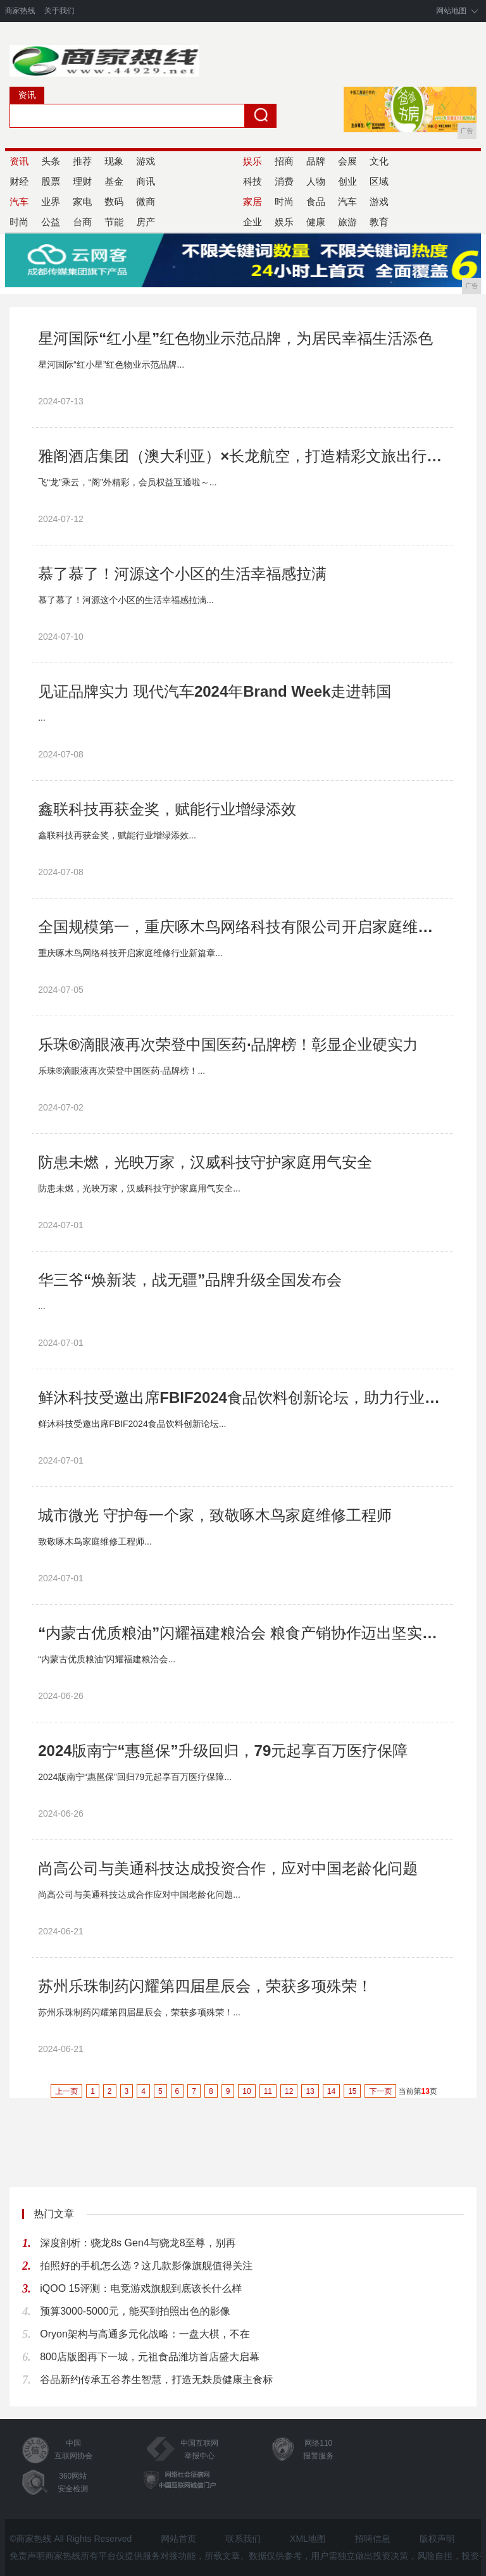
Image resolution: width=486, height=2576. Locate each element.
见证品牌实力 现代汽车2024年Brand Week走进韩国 (214, 691)
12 (289, 2091)
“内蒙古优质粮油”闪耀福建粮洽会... (106, 1659)
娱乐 (284, 221)
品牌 (315, 161)
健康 (315, 221)
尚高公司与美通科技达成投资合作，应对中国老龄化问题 (228, 1868)
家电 (82, 201)
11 (268, 2091)
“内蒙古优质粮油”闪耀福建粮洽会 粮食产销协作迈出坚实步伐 (242, 1632)
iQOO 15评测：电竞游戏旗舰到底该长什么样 (141, 2288)
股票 (50, 181)
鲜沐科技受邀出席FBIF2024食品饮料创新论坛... (132, 1424)
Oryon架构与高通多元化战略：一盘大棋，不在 (145, 2334)
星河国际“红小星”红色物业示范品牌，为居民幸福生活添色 (235, 338)
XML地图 (308, 2539)
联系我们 (243, 2539)
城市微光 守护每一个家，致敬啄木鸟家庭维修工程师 (215, 1515)
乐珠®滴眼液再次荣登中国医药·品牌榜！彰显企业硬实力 (228, 1044)
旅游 (347, 221)
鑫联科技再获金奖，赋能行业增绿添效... (117, 835)
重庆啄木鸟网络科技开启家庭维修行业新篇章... (130, 953)
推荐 (82, 161)
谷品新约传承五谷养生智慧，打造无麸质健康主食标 (156, 2379)
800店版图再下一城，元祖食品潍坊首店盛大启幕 (149, 2356)
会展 (347, 161)
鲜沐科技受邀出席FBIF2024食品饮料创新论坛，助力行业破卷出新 (242, 1397)
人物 (315, 181)
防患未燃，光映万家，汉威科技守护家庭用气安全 (205, 1162)
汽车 (347, 201)
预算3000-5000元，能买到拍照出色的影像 (135, 2311)
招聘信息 (372, 2539)
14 (331, 2091)
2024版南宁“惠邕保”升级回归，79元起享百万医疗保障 (223, 1750)
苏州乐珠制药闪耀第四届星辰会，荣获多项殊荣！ (205, 1985)
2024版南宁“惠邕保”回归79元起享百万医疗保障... (135, 1777)
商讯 (145, 181)
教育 (379, 221)
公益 (50, 221)
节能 (113, 221)
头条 (50, 161)
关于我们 (59, 10)
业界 (50, 201)
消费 (284, 181)
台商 (82, 221)
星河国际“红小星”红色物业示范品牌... (111, 364)
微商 (145, 201)
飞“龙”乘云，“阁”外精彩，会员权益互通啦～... (127, 482)
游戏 (145, 161)
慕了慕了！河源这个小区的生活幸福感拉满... (126, 600)
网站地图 (451, 10)
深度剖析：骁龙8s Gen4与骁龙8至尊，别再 (137, 2242)
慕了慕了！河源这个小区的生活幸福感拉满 (182, 573)
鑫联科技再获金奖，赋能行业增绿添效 (167, 809)
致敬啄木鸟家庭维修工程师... (95, 1541)
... (42, 717)
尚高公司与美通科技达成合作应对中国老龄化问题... (139, 1894)
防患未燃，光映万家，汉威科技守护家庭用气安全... (139, 1188)
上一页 (66, 2091)
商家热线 (20, 10)
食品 (315, 201)
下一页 (380, 2091)
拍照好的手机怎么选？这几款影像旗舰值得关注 (146, 2265)
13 (310, 2091)
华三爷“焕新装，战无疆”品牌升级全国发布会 (190, 1279)
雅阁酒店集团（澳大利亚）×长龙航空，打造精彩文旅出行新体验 (242, 455)
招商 (284, 161)
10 (246, 2091)
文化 (379, 161)
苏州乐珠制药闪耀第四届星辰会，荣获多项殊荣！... (139, 2012)
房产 (145, 221)
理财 (82, 181)
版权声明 (437, 2539)
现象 (113, 161)
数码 (113, 201)
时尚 (284, 201)
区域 (379, 181)
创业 (347, 181)
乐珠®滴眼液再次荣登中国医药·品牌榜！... (121, 1071)
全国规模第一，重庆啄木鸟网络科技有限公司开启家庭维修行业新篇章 (242, 926)
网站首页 (178, 2539)
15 (352, 2091)
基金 (113, 181)
